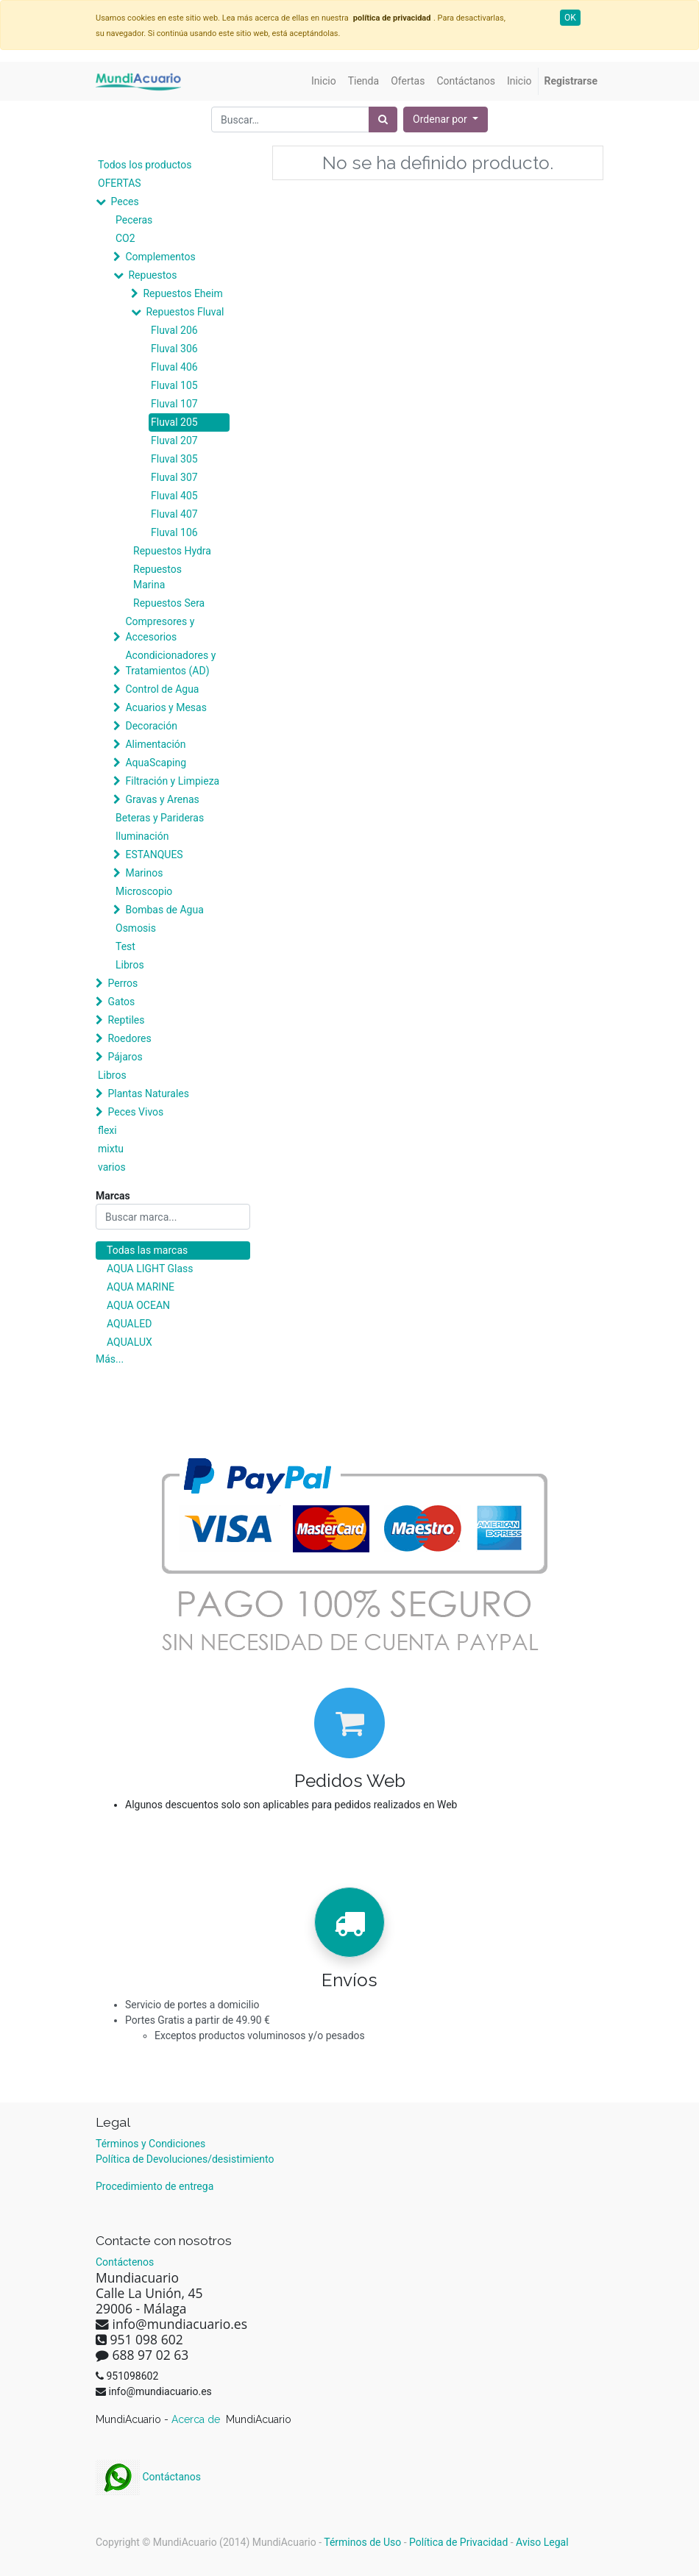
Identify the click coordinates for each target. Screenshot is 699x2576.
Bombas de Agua (164, 910)
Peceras (134, 220)
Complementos (160, 257)
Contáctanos (148, 2477)
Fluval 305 (174, 459)
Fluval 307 (174, 477)
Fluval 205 (174, 422)
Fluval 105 (174, 385)
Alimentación (155, 744)
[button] (445, 119)
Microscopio (144, 891)
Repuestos (152, 275)
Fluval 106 (174, 532)
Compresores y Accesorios (159, 629)
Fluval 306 (174, 348)
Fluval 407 (174, 514)
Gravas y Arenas (162, 799)
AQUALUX (129, 1342)
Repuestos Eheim (182, 293)
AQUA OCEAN (138, 1305)
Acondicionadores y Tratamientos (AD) (170, 663)
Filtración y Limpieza (172, 781)
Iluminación (142, 836)
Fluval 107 (174, 404)
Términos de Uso (362, 2542)
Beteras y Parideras (160, 818)
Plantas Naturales (148, 1093)
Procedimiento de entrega (154, 2186)
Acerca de (197, 2419)
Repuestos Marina (157, 577)
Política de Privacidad (458, 2542)
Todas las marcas (147, 1250)
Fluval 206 (174, 330)
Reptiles (125, 1020)
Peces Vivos (135, 1112)
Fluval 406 (174, 367)
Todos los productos (144, 165)
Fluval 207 (174, 440)
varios (112, 1167)
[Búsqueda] (383, 119)
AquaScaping (155, 762)
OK (570, 18)
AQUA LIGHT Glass (150, 1268)
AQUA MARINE (140, 1287)
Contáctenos (125, 2262)
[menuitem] (323, 81)
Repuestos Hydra (172, 551)
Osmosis (136, 928)
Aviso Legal (542, 2542)
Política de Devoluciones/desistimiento (185, 2159)
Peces (124, 201)
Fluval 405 (174, 496)
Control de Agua (162, 689)
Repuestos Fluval (185, 312)
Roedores (129, 1038)
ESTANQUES (153, 854)
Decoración (151, 726)
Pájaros (124, 1057)
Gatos (121, 1001)
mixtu (111, 1149)
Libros (130, 965)
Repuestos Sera (169, 603)
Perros (122, 983)
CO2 (125, 238)
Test (125, 946)
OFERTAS (119, 183)
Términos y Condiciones (150, 2143)
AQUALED (129, 1324)
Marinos (144, 873)
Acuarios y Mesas (165, 707)
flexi (107, 1130)
